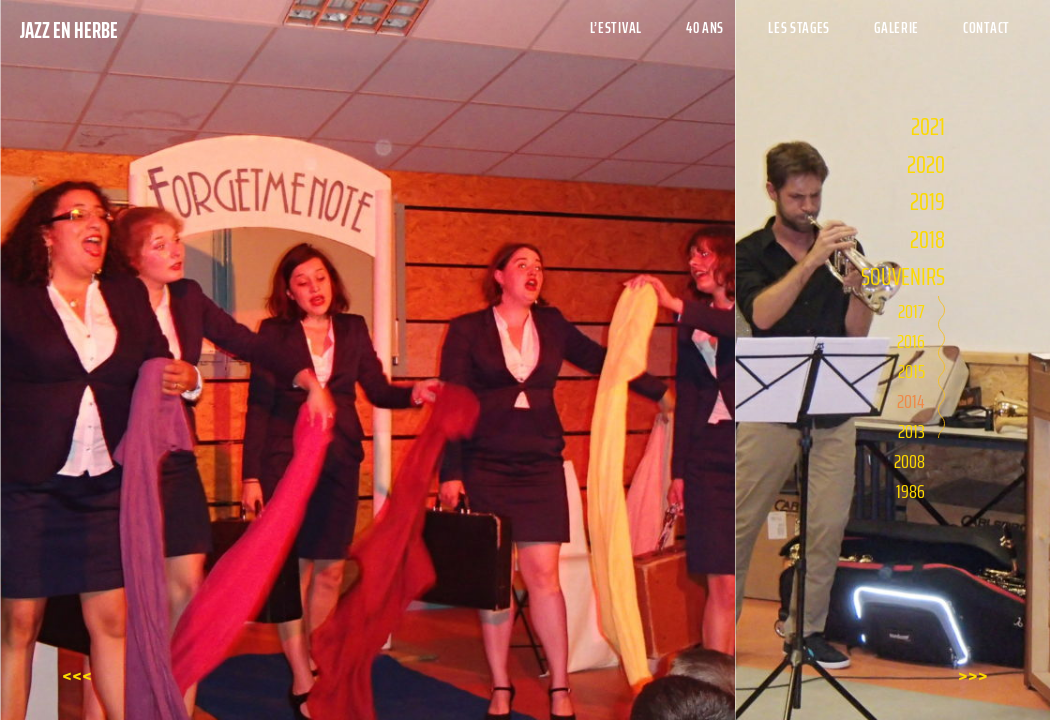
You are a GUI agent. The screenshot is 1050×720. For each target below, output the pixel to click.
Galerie (896, 27)
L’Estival (616, 27)
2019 (927, 201)
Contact (986, 27)
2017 (911, 311)
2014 (911, 401)
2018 (927, 239)
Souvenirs (903, 276)
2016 (911, 341)
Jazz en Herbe (69, 30)
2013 (911, 431)
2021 (928, 126)
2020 (926, 164)
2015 (911, 371)
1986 (910, 491)
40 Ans (705, 27)
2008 (909, 461)
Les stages (799, 27)
